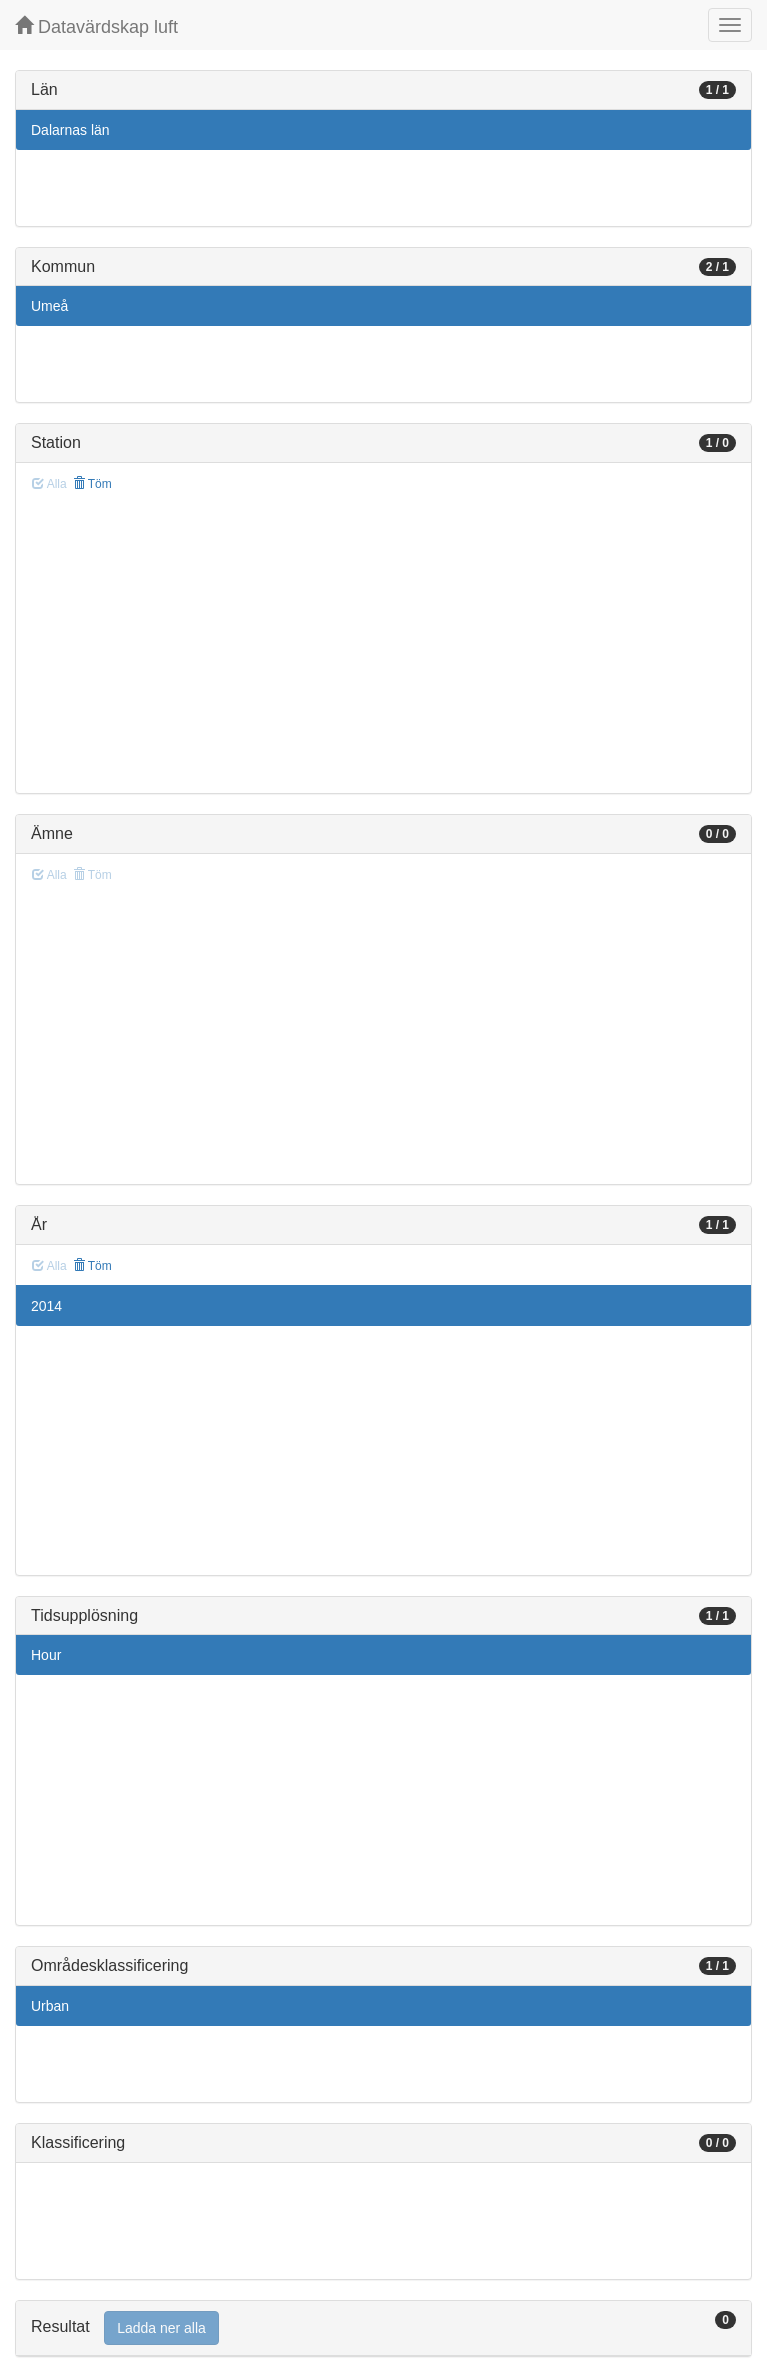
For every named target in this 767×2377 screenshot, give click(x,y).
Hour (46, 1655)
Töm (92, 484)
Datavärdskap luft (96, 26)
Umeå (49, 306)
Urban (50, 2006)
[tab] (383, 2328)
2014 (46, 1306)
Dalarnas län (70, 130)
